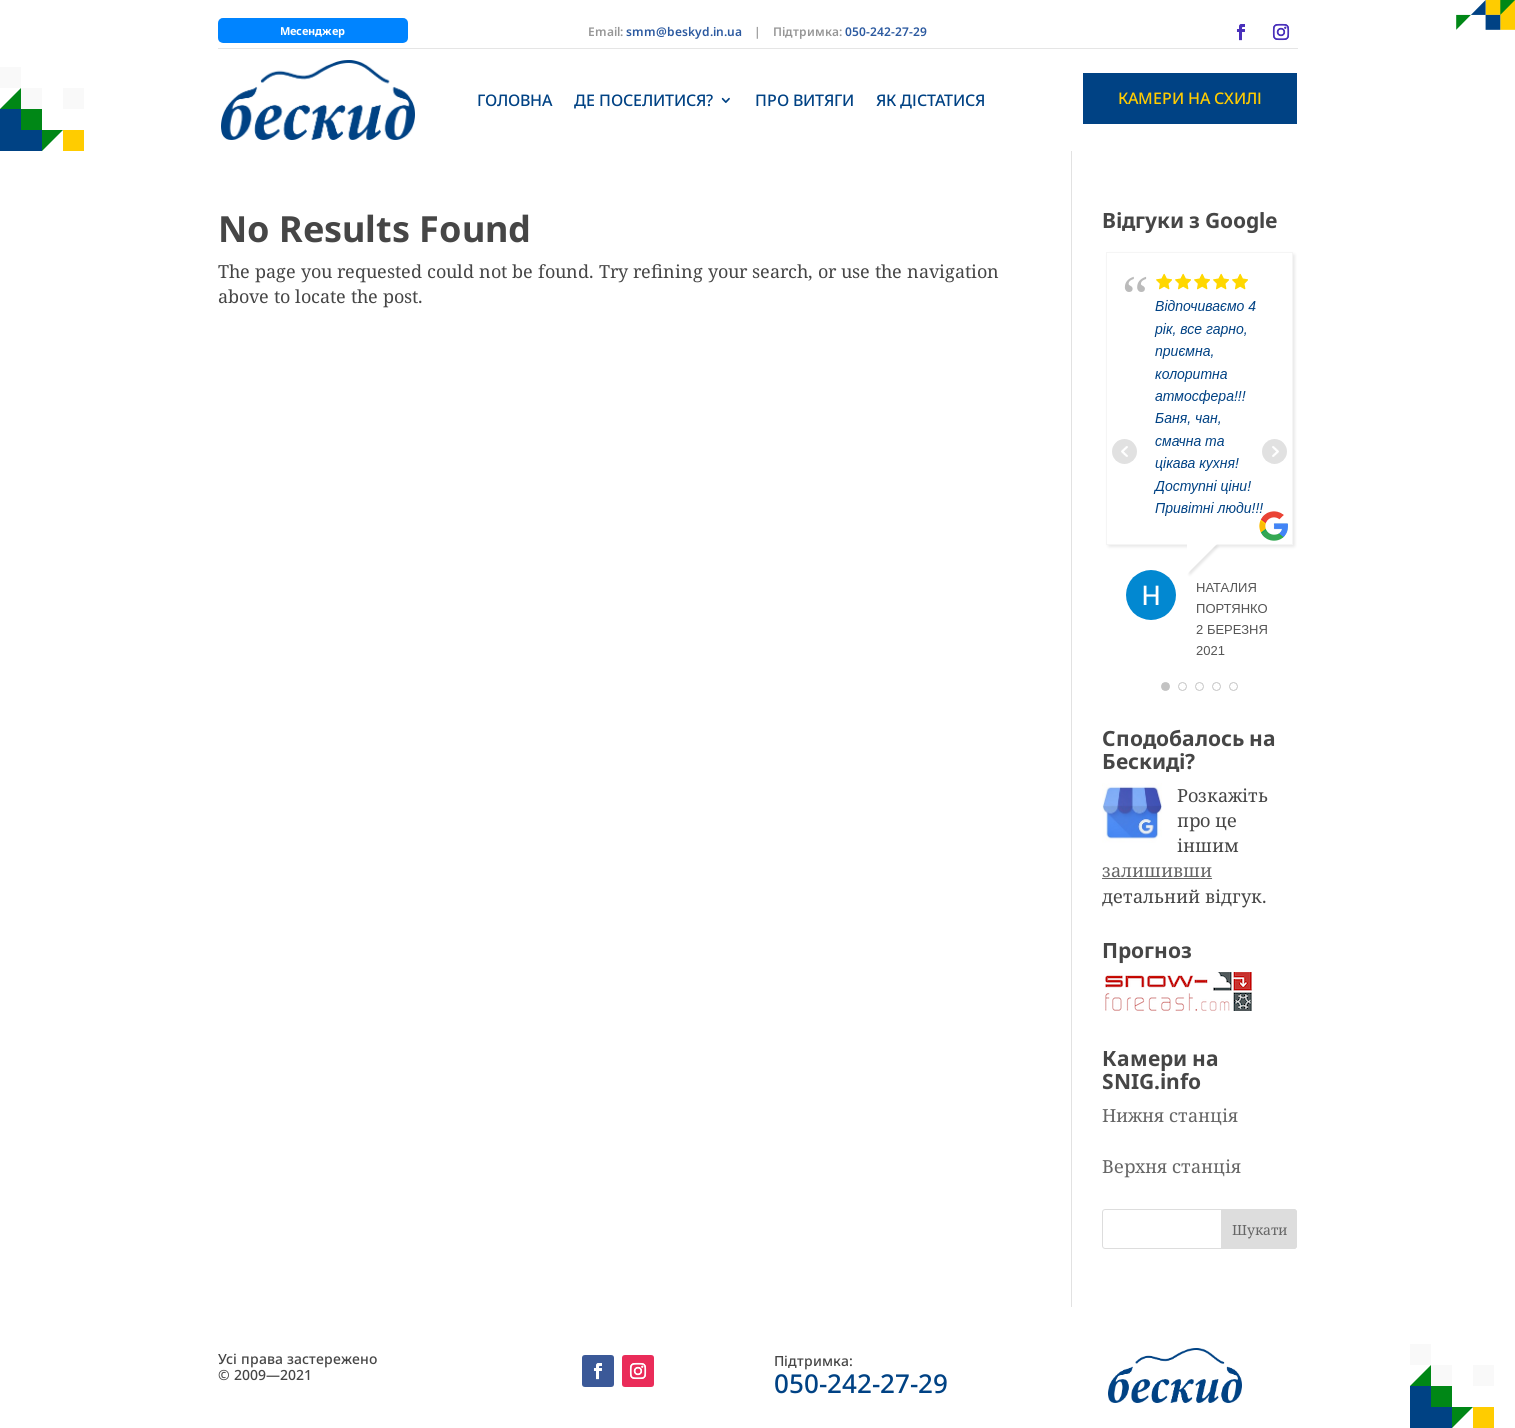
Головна (514, 100)
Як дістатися (930, 100)
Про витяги (804, 100)
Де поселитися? (643, 100)
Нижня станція (1170, 1115)
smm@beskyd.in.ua (684, 31)
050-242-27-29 (886, 31)
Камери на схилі (1190, 98)
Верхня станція (1171, 1166)
